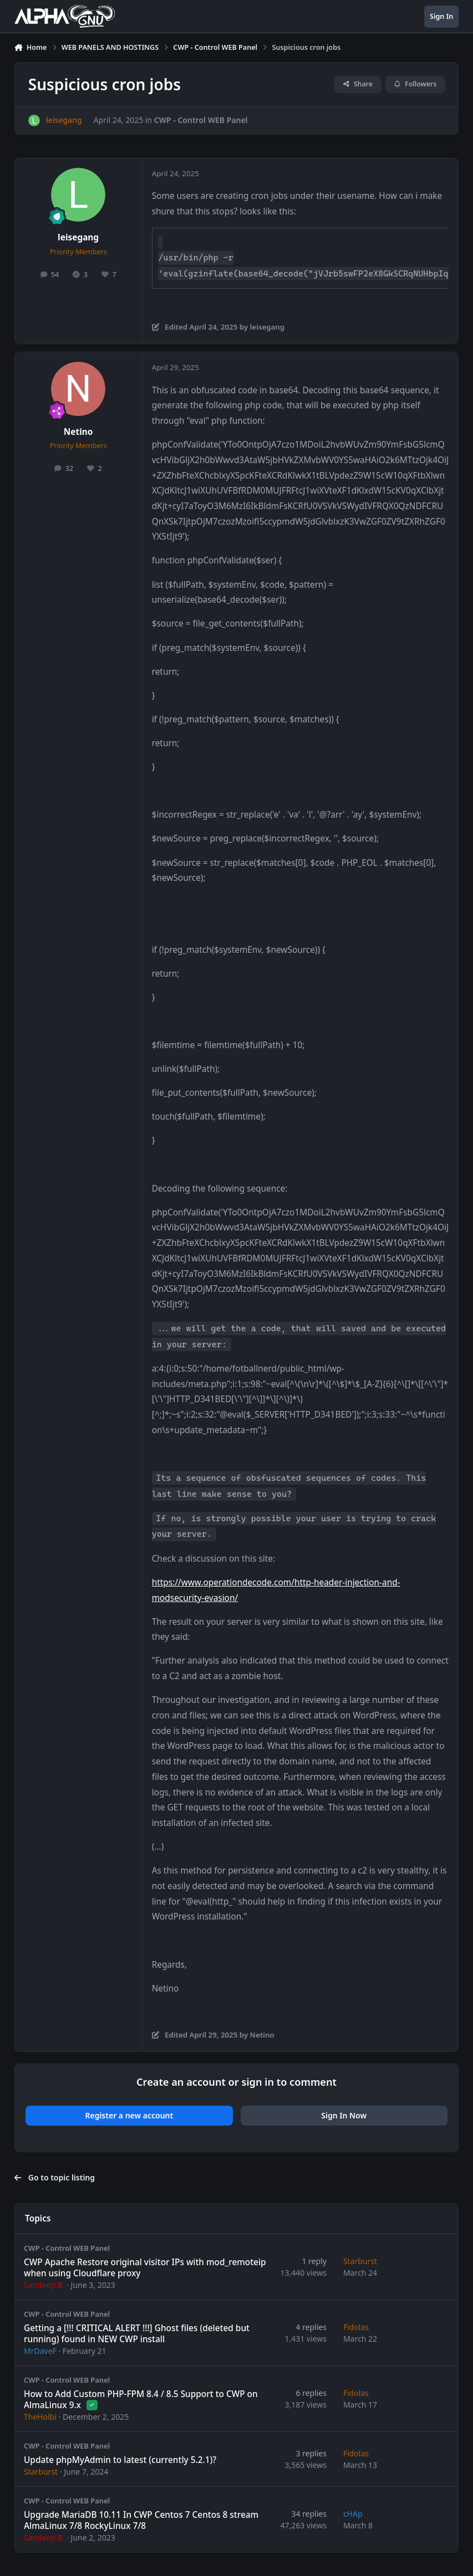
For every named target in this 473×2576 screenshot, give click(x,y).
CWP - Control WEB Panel (200, 120)
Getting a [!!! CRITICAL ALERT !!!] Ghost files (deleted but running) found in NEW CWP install (137, 2333)
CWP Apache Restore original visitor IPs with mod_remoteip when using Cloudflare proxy (145, 2267)
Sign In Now (344, 2115)
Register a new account (129, 2115)
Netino (78, 432)
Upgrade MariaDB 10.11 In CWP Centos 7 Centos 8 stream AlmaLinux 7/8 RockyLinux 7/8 (141, 2519)
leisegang (78, 237)
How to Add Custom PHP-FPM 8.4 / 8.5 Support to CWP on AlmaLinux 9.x (141, 2399)
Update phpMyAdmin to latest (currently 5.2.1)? (120, 2459)
